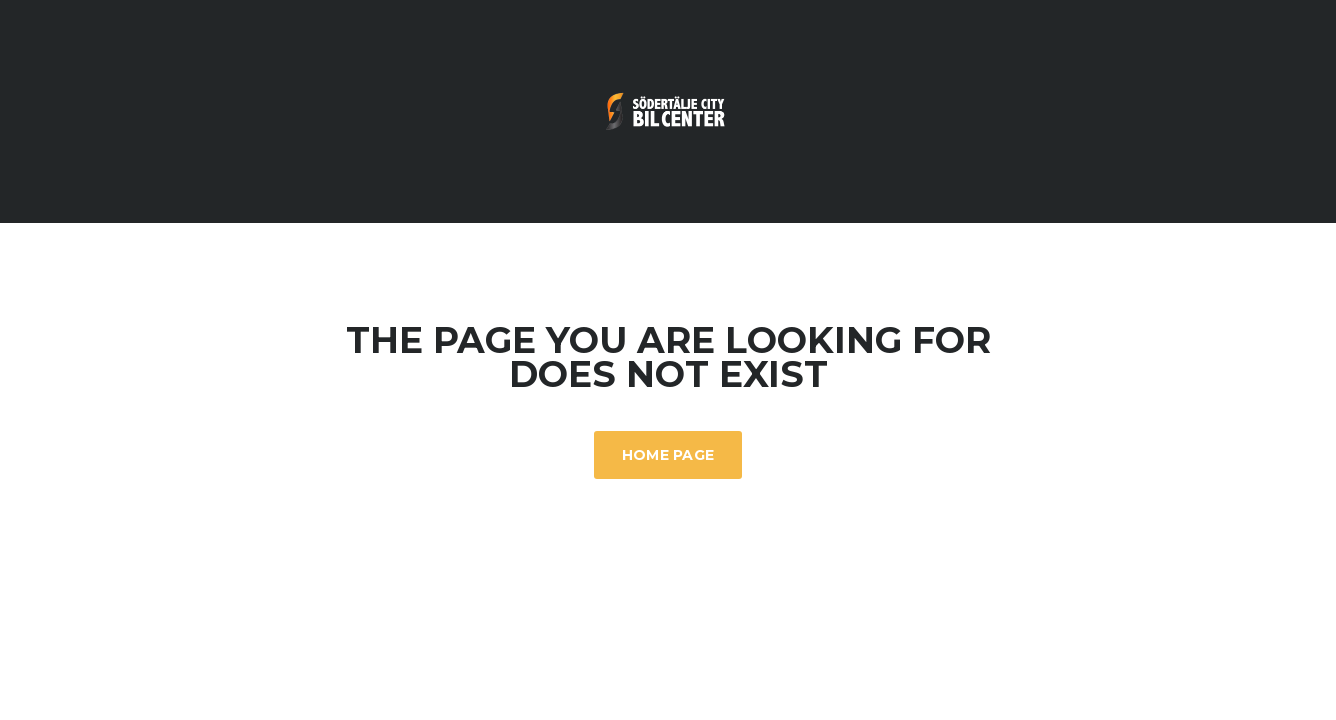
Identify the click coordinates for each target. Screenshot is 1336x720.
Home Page (668, 455)
